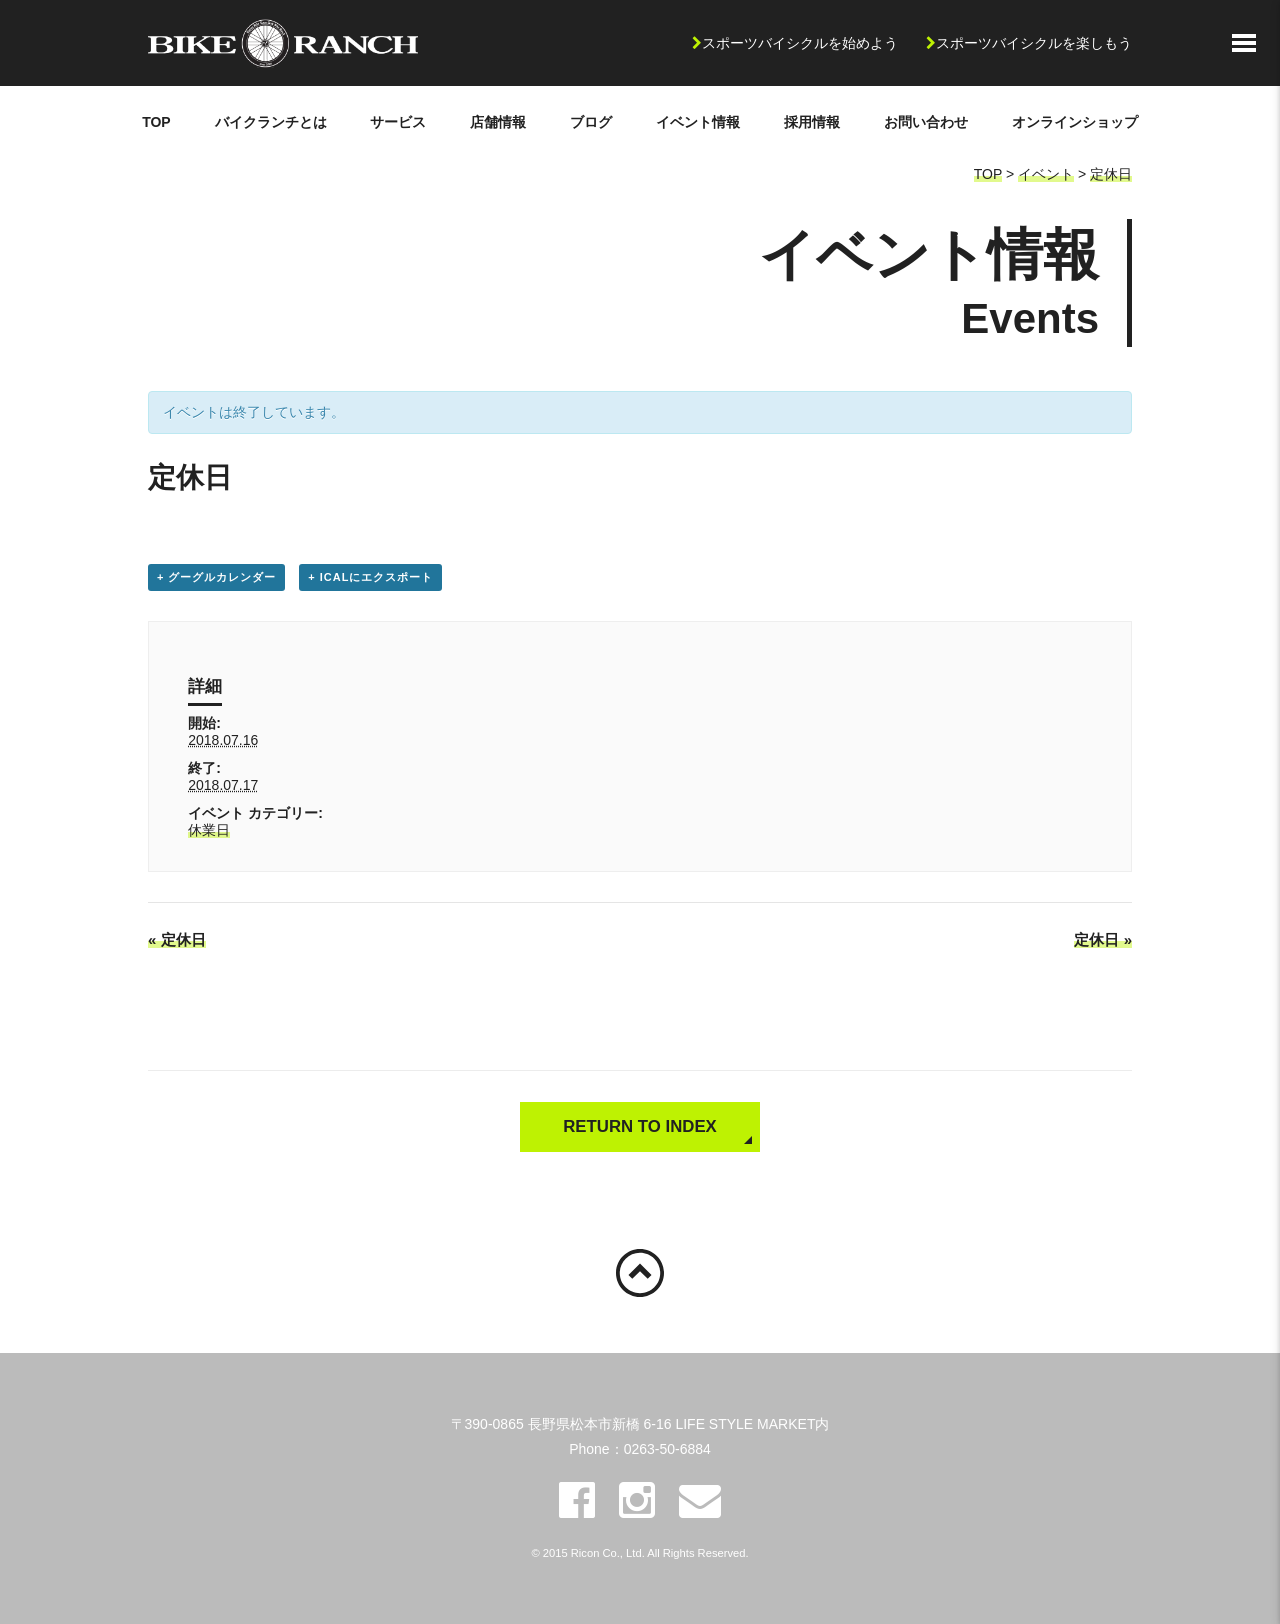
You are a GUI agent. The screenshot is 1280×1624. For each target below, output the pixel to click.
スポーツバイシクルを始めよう (800, 43)
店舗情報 (498, 122)
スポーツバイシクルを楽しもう (1034, 43)
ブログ (591, 122)
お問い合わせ (926, 122)
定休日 (1111, 174)
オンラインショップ (1075, 122)
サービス (398, 122)
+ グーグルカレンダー (216, 577)
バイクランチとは (271, 122)
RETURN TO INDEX (640, 1126)
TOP (156, 122)
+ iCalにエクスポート (370, 577)
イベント (1046, 174)
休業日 (209, 830)
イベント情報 (698, 122)
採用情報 (812, 122)
